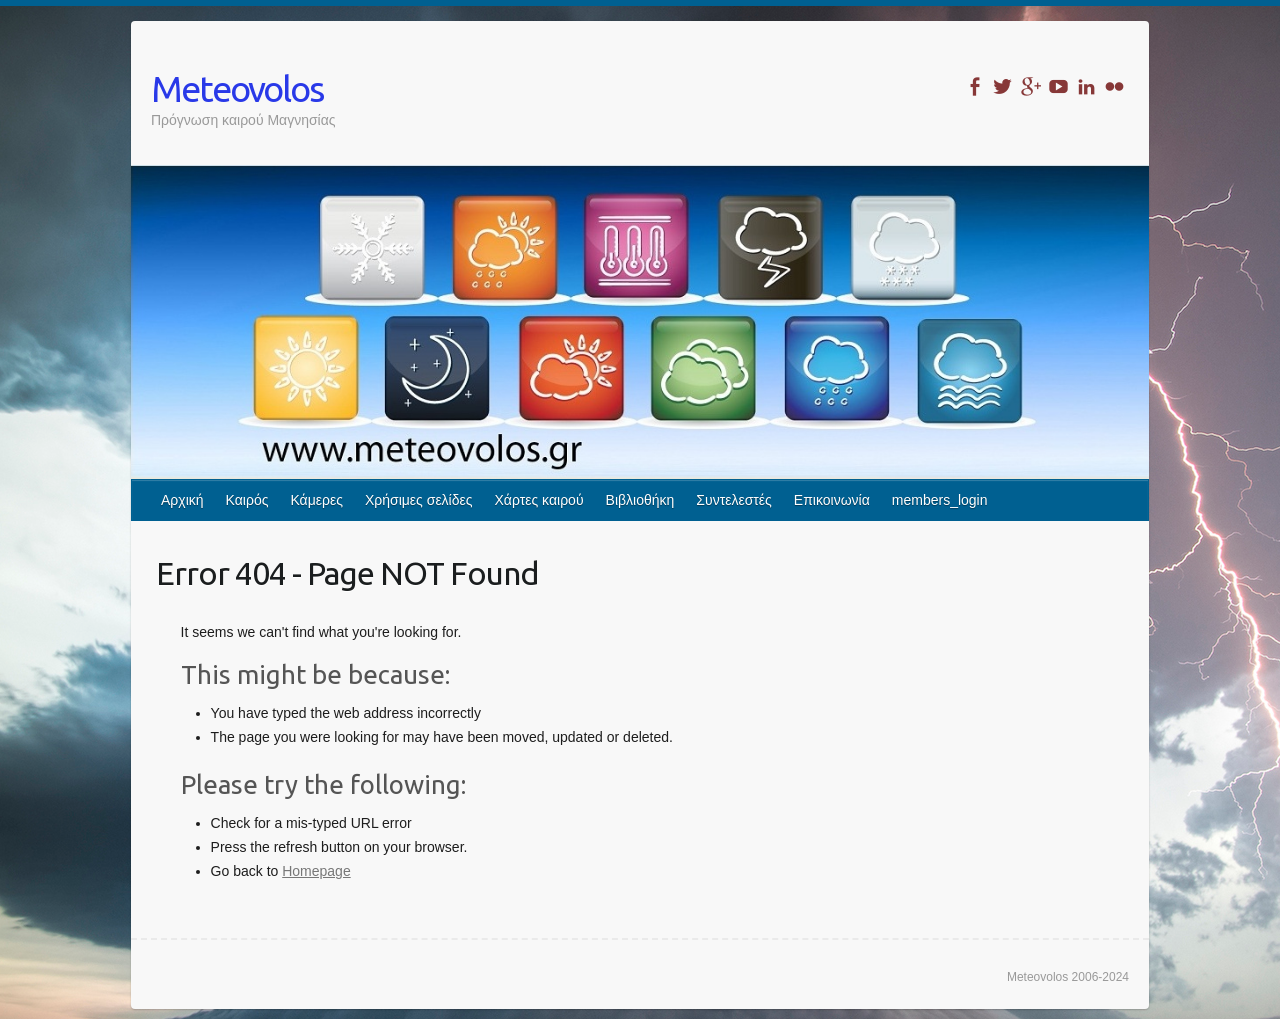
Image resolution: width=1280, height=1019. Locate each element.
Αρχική (182, 500)
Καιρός (247, 500)
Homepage (316, 871)
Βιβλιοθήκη (640, 500)
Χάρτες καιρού (539, 500)
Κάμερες (316, 500)
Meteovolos (237, 88)
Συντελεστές (733, 500)
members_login (940, 500)
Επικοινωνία (832, 500)
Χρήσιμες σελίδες (419, 500)
